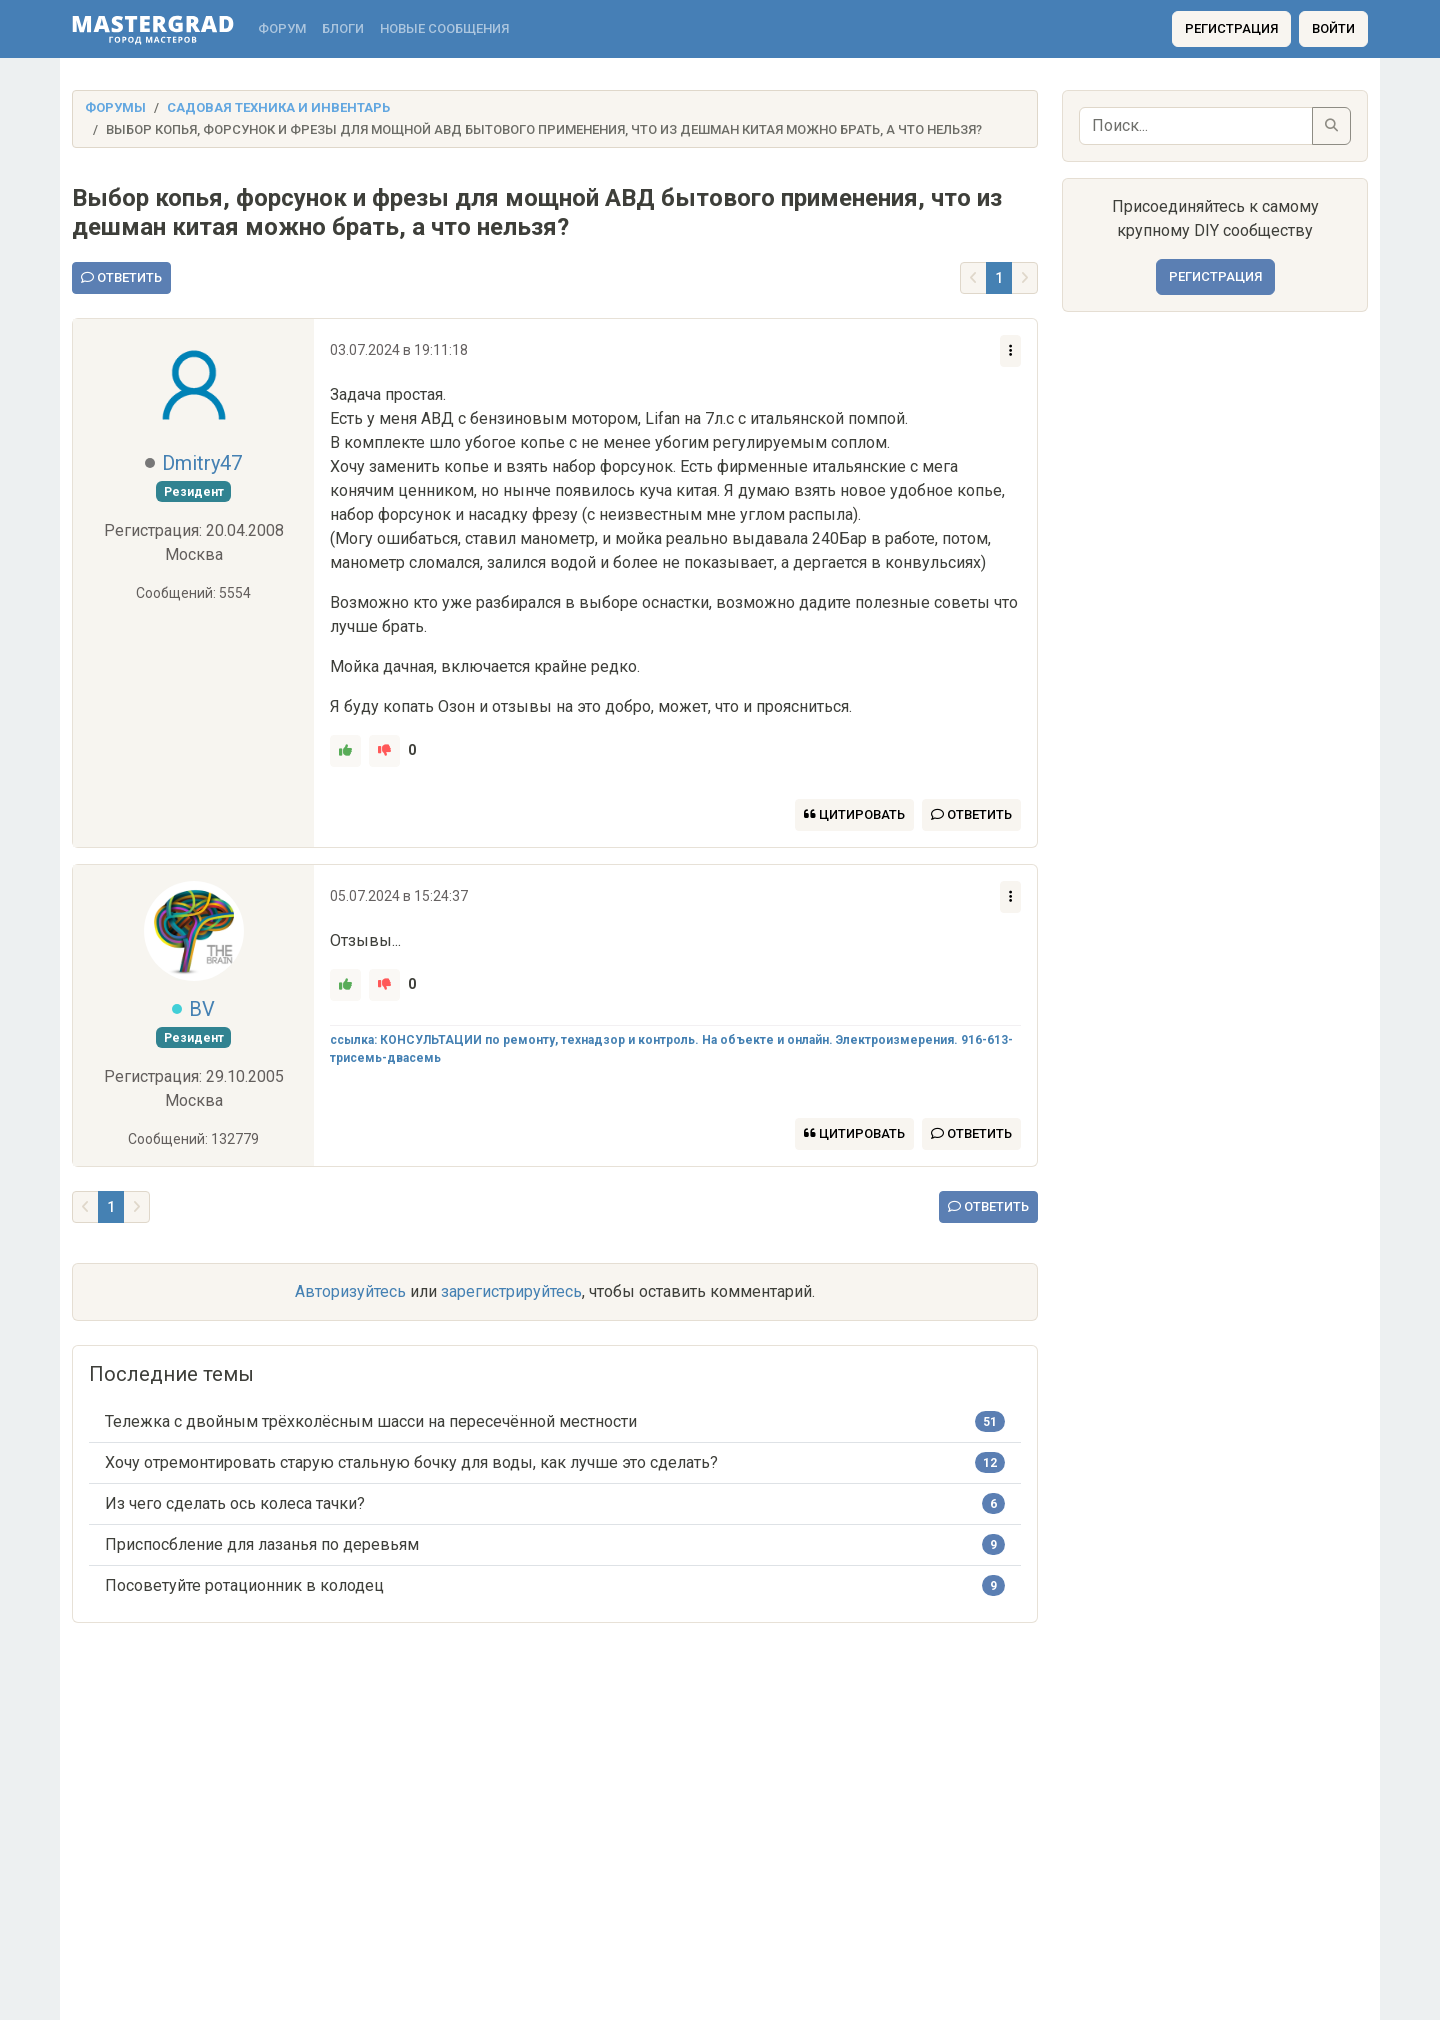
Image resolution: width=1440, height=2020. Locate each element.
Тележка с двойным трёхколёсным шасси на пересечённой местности (371, 1421)
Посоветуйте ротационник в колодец (244, 1585)
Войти (1333, 28)
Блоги (343, 28)
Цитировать (854, 814)
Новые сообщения (444, 28)
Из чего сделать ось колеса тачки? (235, 1503)
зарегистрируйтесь (511, 1291)
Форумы (115, 107)
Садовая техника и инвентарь (278, 107)
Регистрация (1231, 28)
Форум (282, 28)
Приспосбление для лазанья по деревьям (262, 1544)
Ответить (121, 277)
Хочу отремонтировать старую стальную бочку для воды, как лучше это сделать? (411, 1462)
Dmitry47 (202, 463)
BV (202, 1009)
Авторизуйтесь (350, 1291)
